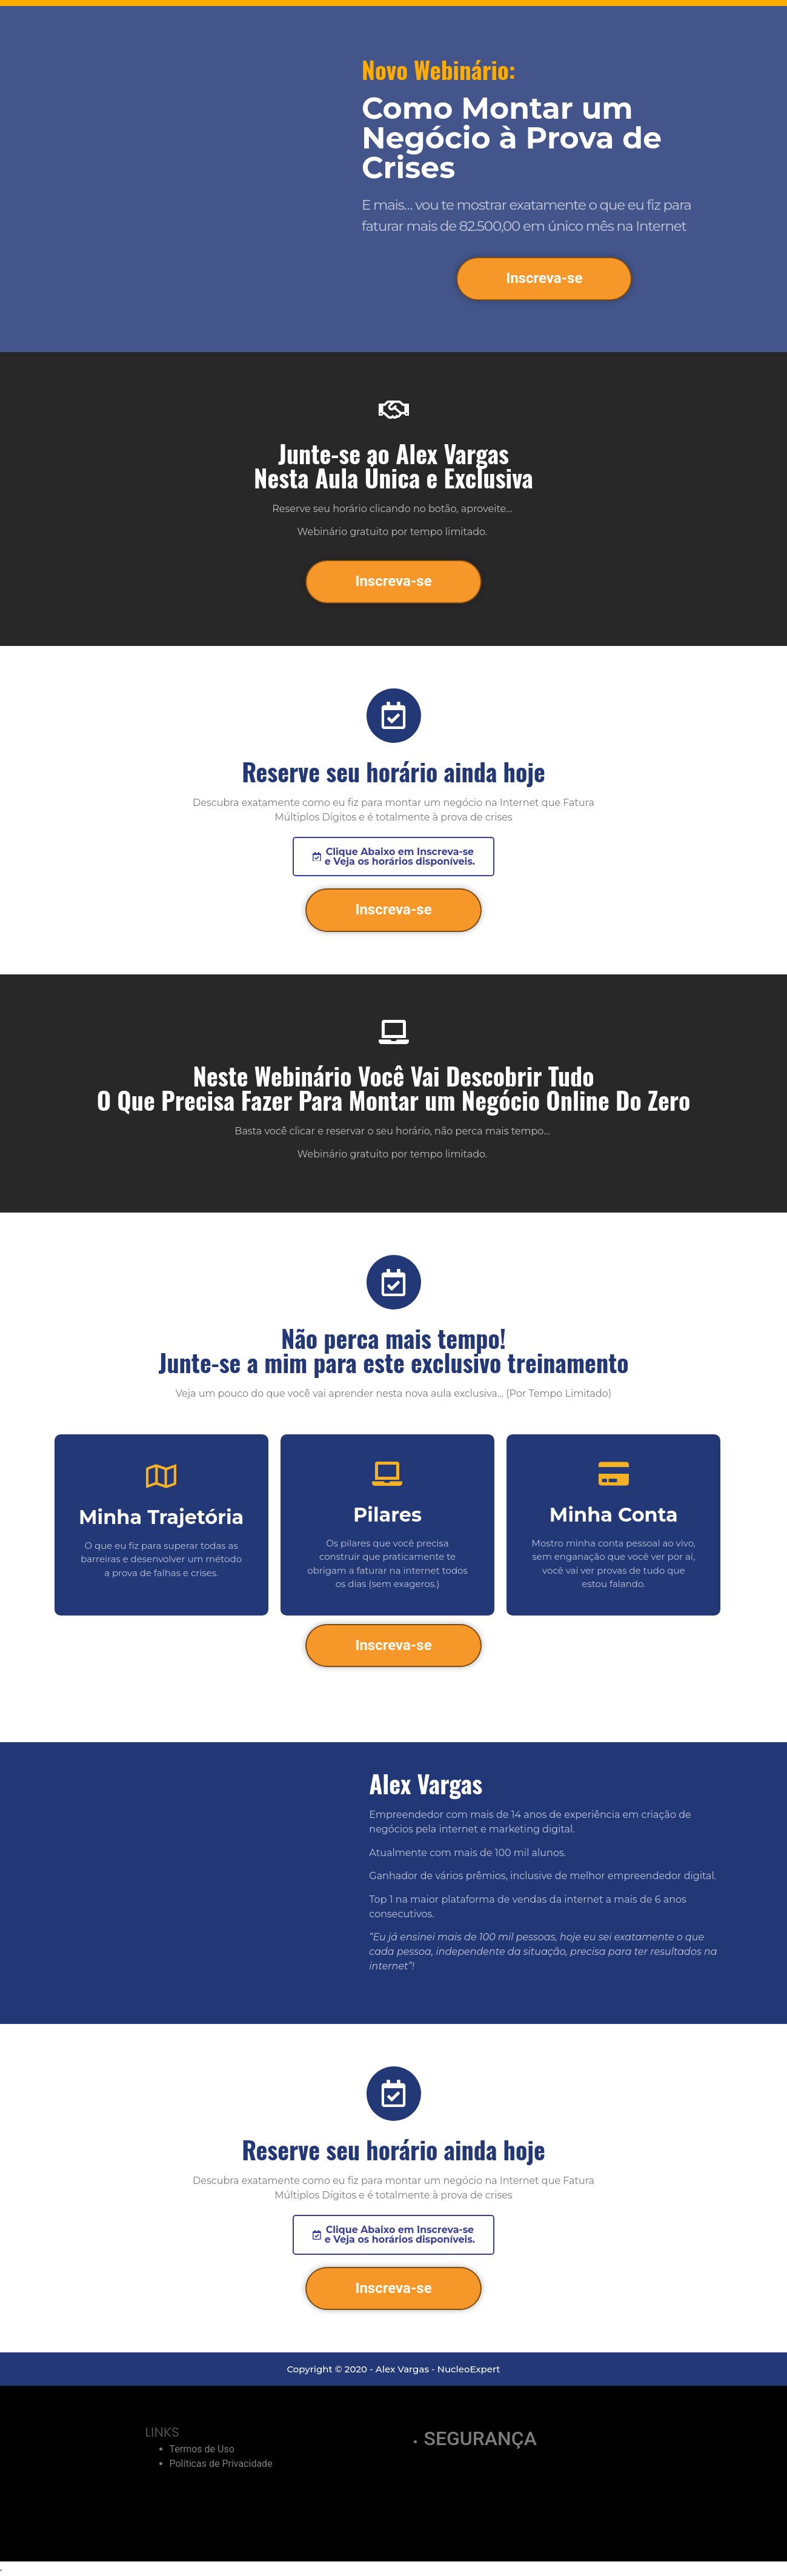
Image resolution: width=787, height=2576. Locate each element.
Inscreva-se (544, 278)
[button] (393, 857)
